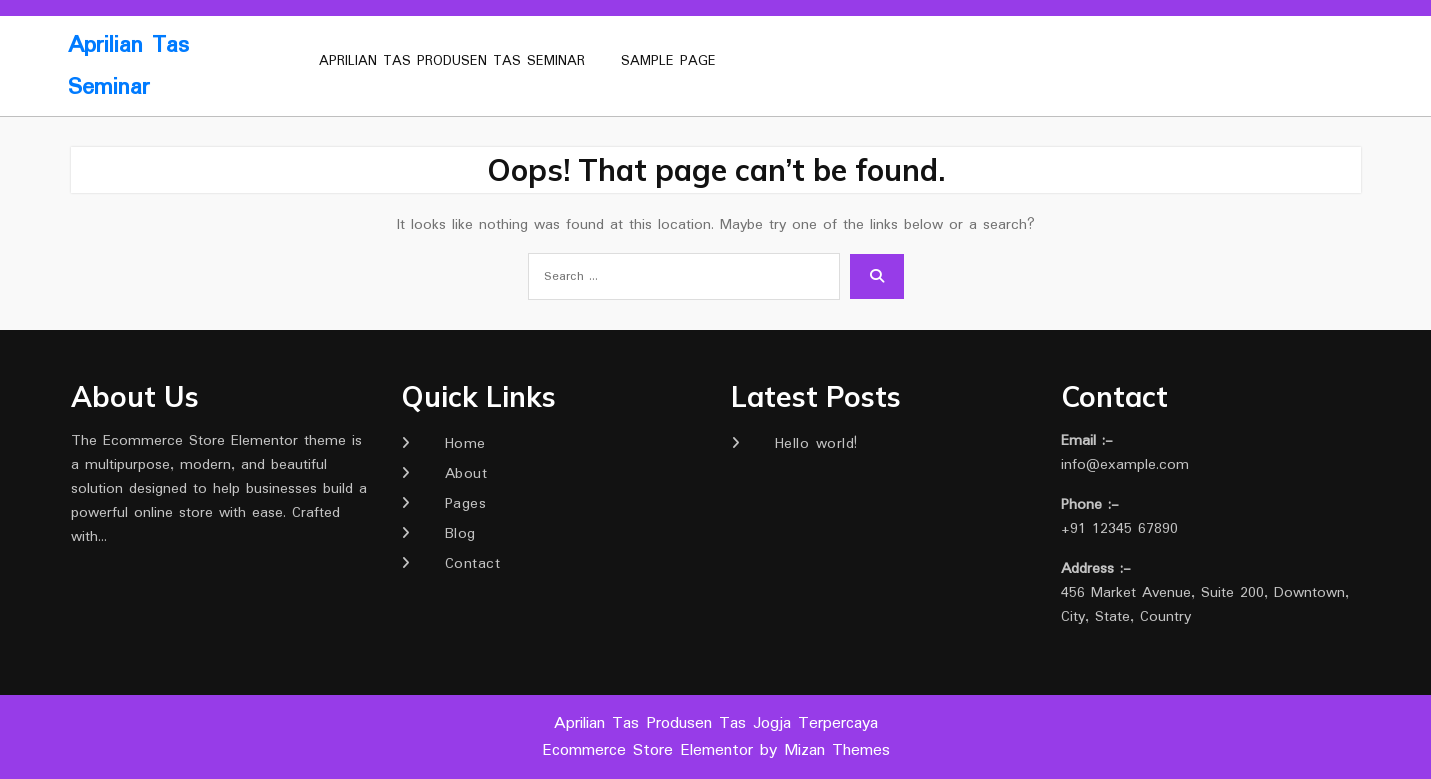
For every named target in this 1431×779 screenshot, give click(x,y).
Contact (473, 564)
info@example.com (1125, 465)
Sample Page (668, 61)
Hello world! (816, 444)
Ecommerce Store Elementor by (716, 750)
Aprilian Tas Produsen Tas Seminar (452, 61)
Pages (466, 504)
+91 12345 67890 (1119, 529)
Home (465, 444)
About (466, 474)
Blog (460, 534)
